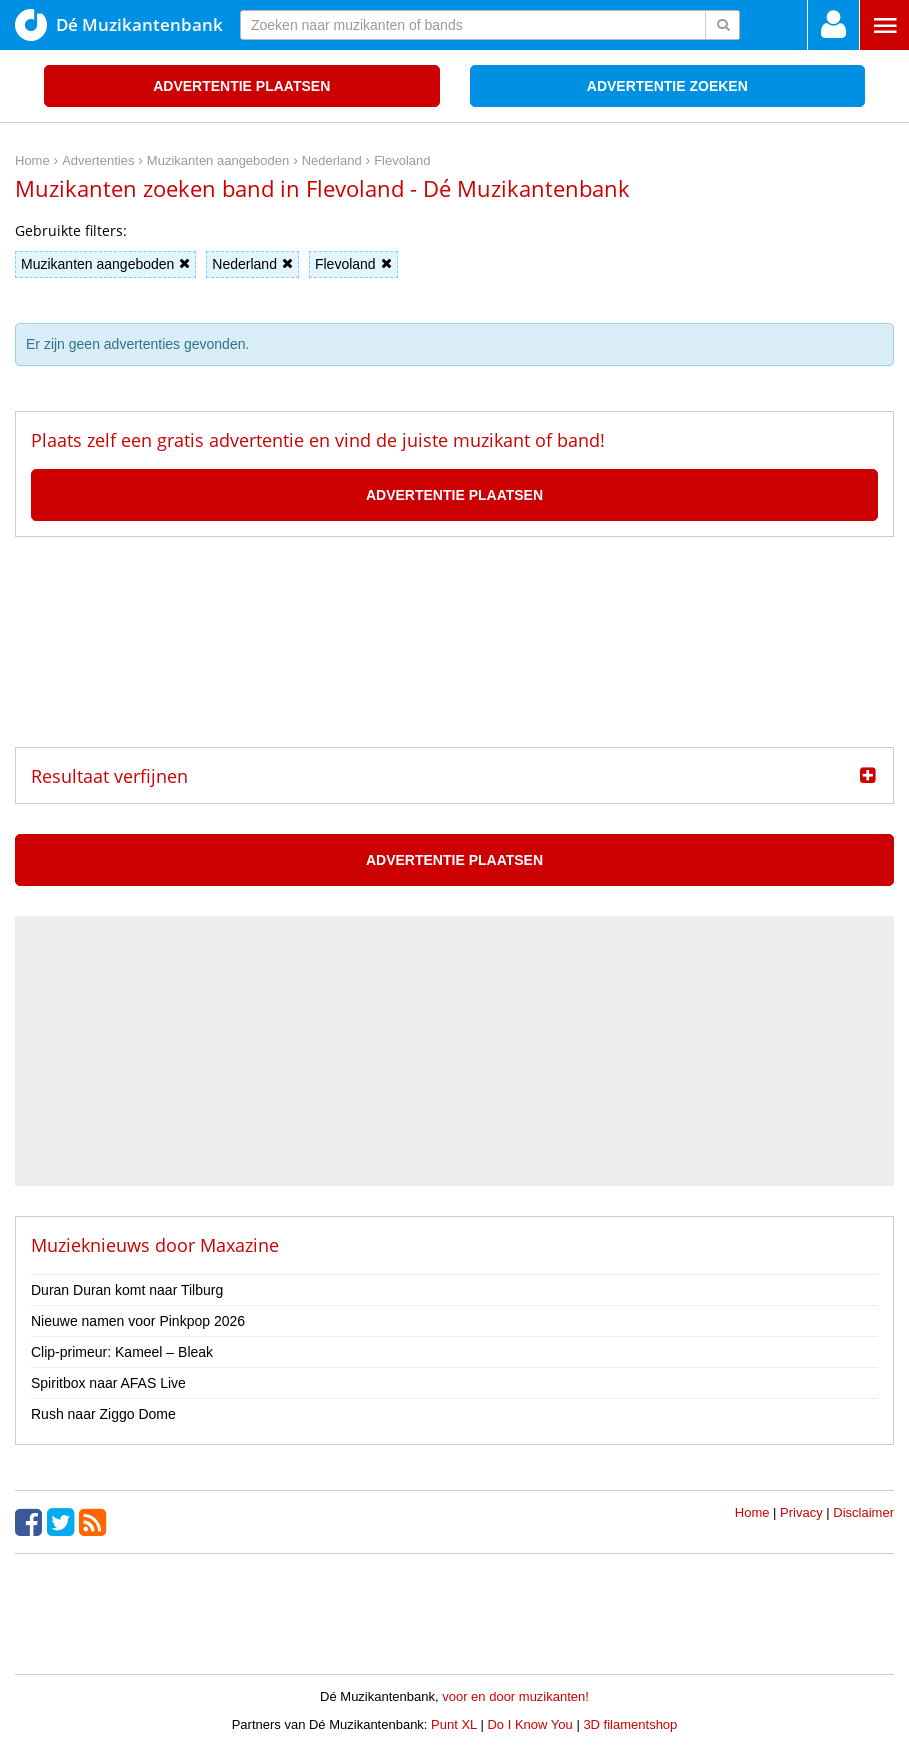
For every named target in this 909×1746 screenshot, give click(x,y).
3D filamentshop (630, 1724)
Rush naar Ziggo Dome (103, 1414)
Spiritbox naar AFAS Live (108, 1383)
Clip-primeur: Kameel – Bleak (122, 1352)
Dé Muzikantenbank (119, 25)
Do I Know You (529, 1724)
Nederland (252, 264)
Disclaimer (863, 1512)
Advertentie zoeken (667, 86)
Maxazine (239, 1245)
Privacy (801, 1512)
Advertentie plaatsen (241, 86)
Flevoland (353, 264)
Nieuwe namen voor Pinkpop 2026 (138, 1321)
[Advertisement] (455, 642)
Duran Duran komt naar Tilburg (127, 1290)
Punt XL (454, 1724)
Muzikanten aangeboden (105, 264)
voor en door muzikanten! (515, 1696)
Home (752, 1512)
